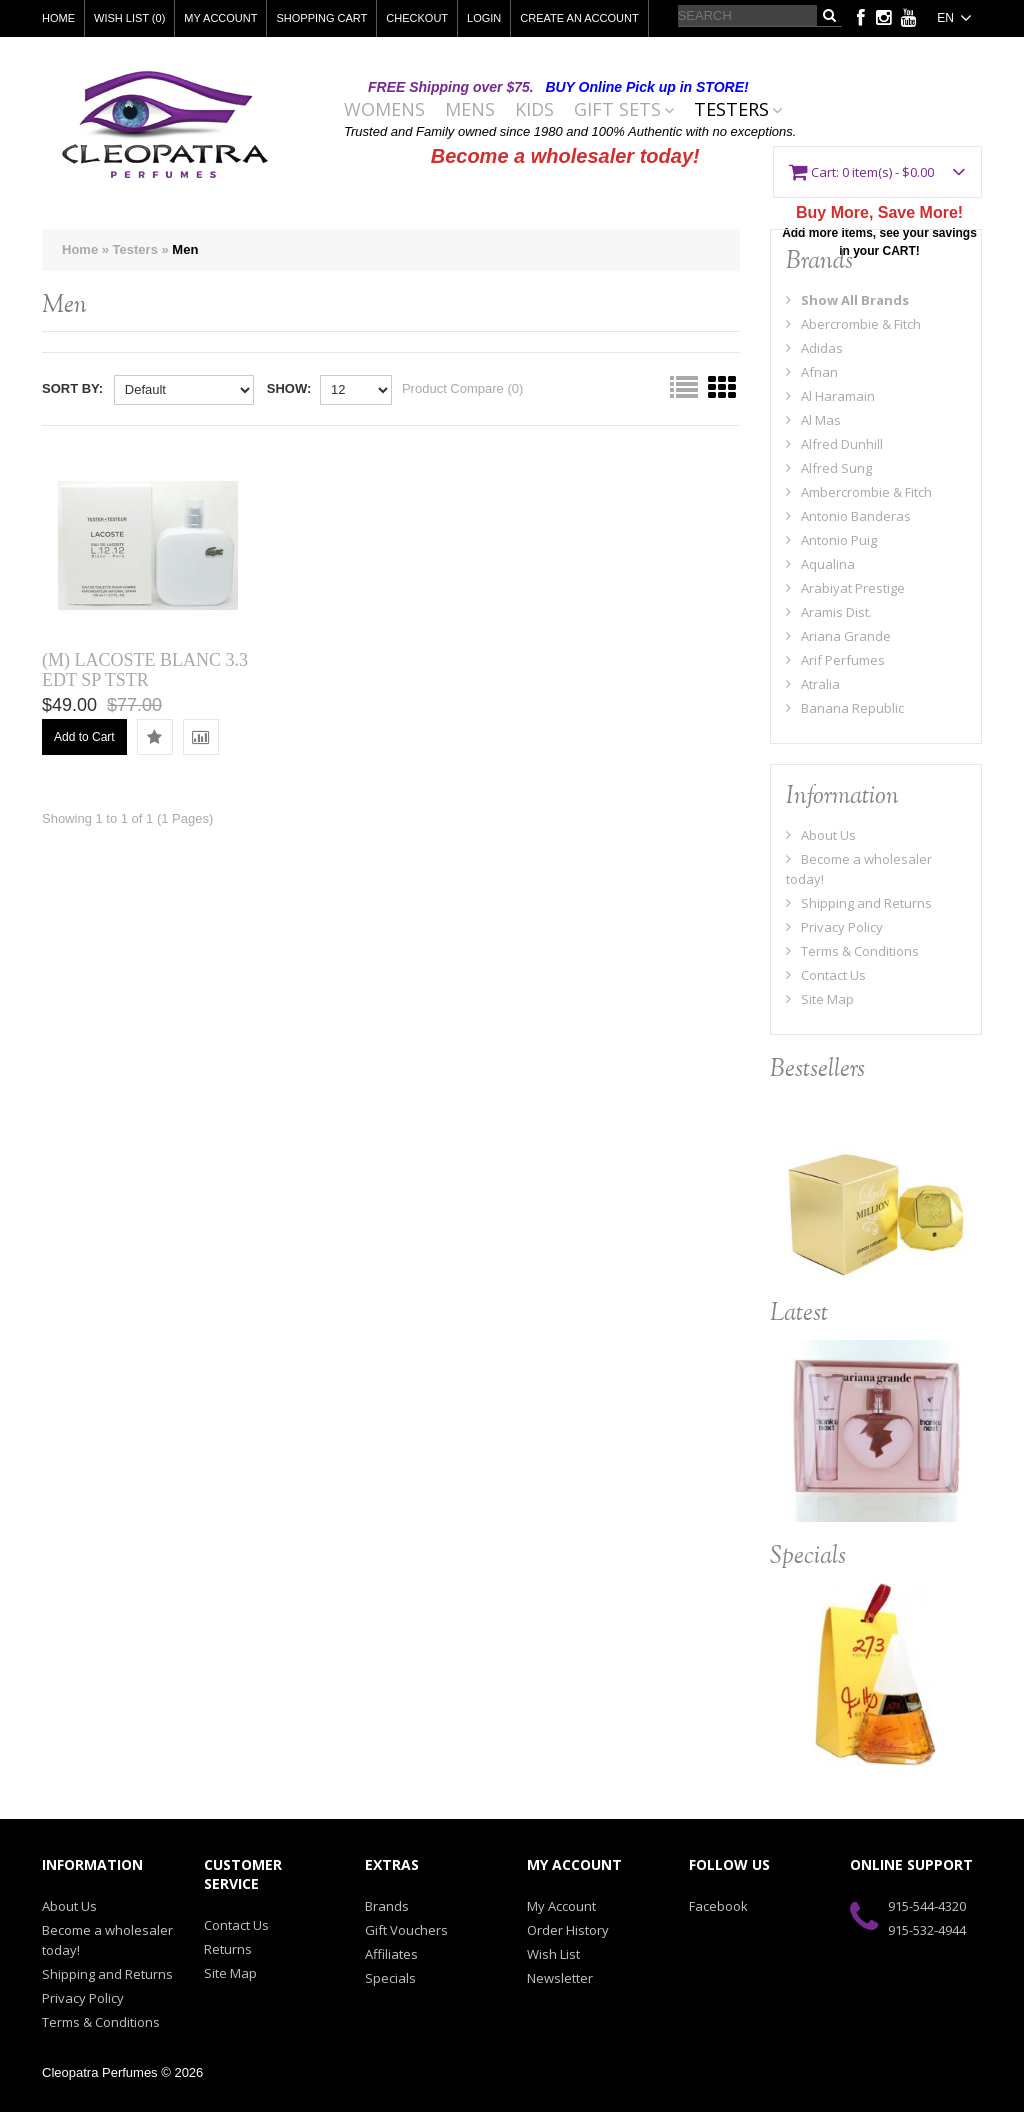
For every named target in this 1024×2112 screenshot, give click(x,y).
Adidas (814, 348)
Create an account (579, 18)
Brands (387, 1906)
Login (484, 18)
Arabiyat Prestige (845, 588)
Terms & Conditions (852, 951)
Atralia (813, 684)
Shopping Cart (321, 18)
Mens (470, 109)
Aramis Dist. (829, 612)
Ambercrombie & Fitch (859, 492)
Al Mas (813, 420)
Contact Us (826, 975)
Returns (228, 1949)
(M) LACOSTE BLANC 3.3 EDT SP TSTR (145, 670)
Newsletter (560, 1978)
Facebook (718, 1906)
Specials (390, 1978)
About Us (821, 835)
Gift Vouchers (406, 1930)
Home (58, 18)
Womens (384, 109)
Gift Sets (617, 109)
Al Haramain (830, 396)
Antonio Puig (831, 540)
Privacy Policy (834, 927)
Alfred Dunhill (834, 444)
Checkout (417, 18)
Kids (534, 109)
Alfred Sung (829, 468)
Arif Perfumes (835, 660)
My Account (220, 18)
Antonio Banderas (848, 516)
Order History (568, 1930)
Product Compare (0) (462, 388)
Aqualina (820, 564)
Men (185, 249)
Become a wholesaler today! (565, 156)
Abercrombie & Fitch (853, 324)
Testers (731, 109)
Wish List (553, 1954)
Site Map (820, 999)
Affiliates (391, 1954)
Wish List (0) (129, 18)
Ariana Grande (838, 636)
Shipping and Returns (859, 903)
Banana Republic (845, 708)
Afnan (812, 372)
